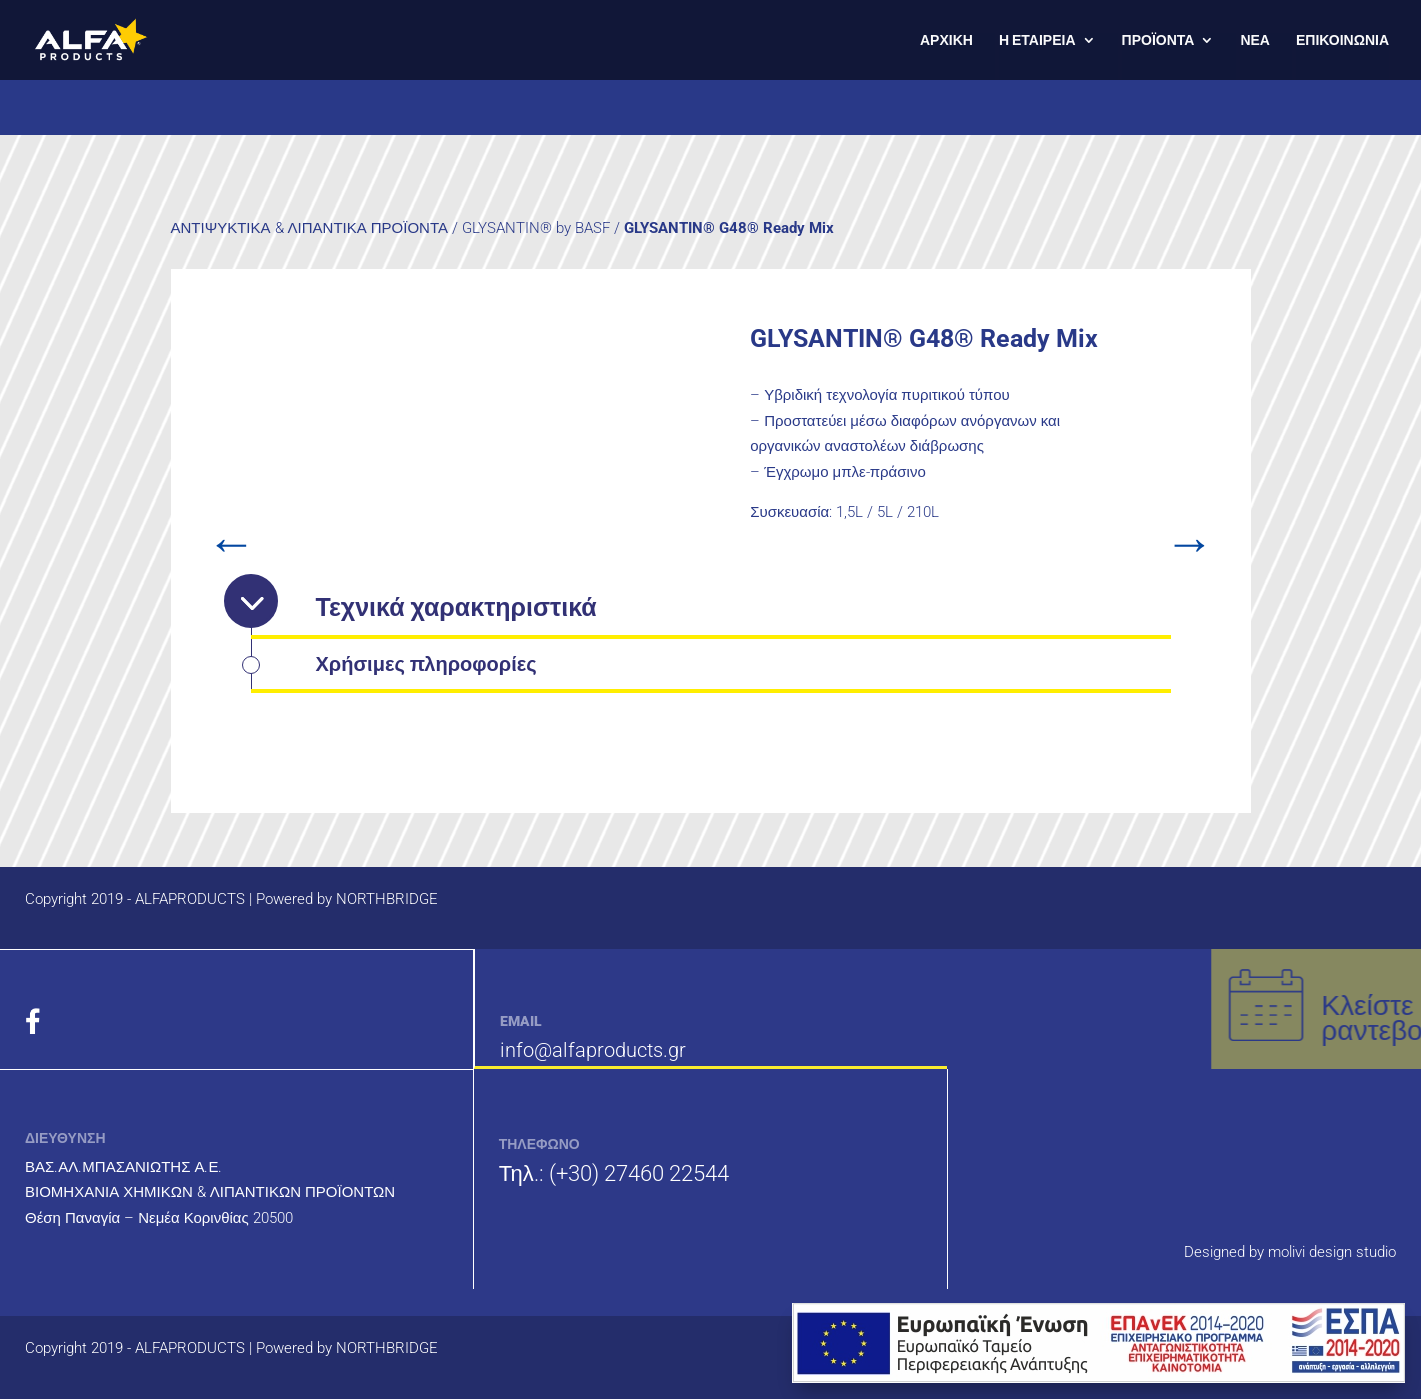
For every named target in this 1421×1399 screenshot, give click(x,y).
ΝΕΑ (1255, 40)
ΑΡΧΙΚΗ (946, 40)
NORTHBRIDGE (387, 899)
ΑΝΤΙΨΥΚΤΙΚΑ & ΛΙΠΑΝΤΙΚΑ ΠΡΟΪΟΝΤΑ (309, 228)
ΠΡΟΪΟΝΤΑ (1158, 40)
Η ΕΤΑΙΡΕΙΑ (1037, 40)
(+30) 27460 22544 (639, 1173)
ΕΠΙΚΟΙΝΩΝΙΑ (1342, 40)
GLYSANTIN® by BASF (536, 228)
